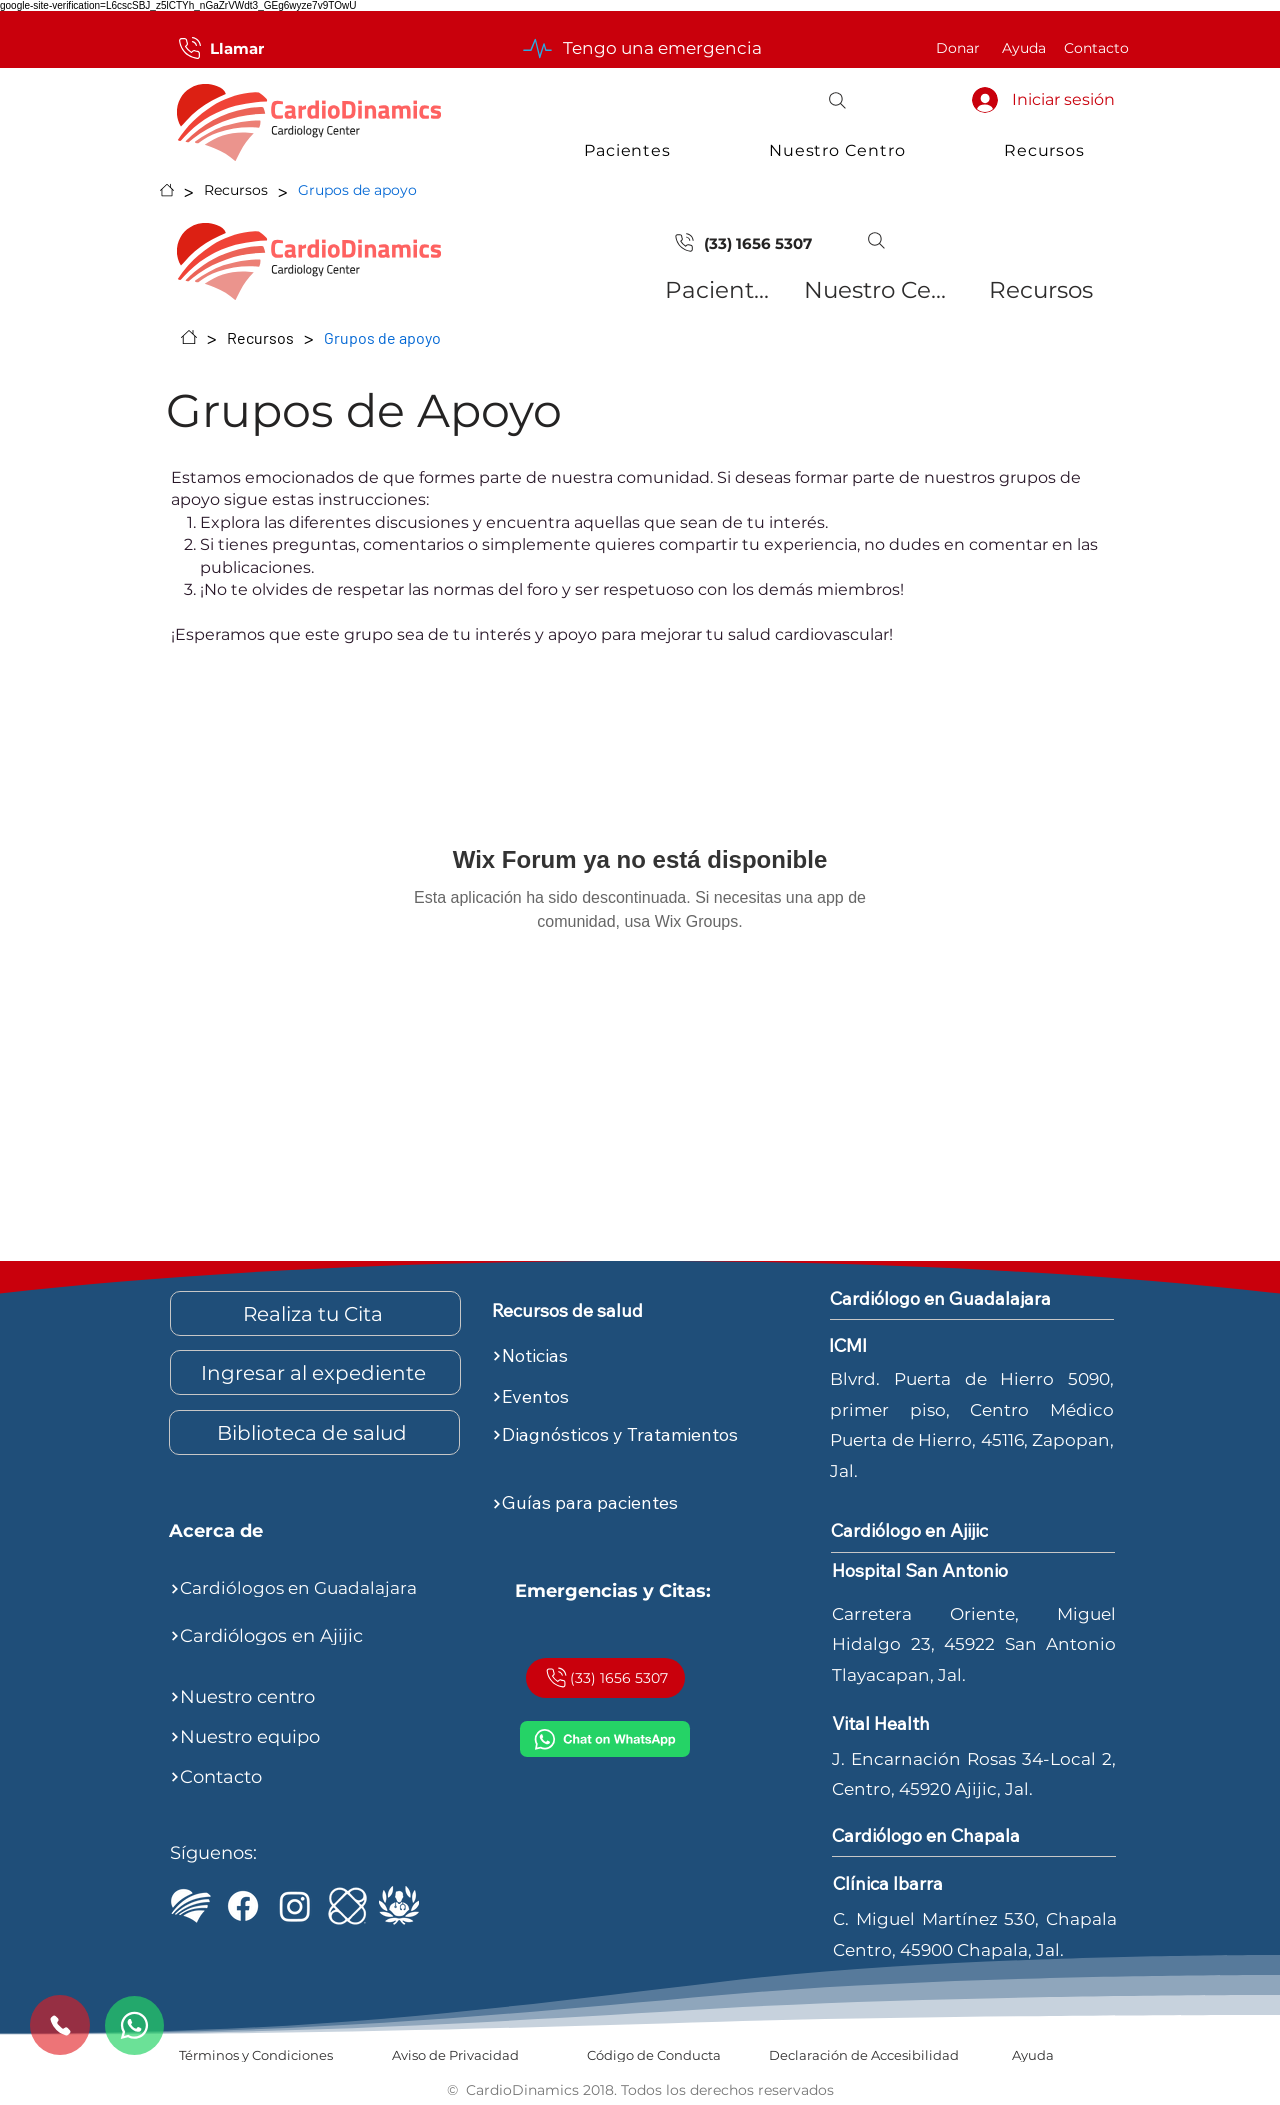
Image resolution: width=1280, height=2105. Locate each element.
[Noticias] (634, 1356)
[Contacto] (1096, 48)
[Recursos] (236, 190)
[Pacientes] (720, 290)
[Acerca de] (282, 1532)
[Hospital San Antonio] (945, 1572)
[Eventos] (634, 1397)
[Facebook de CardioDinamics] (243, 1906)
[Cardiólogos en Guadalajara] (312, 1589)
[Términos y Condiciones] (255, 2055)
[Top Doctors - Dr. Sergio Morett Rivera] (399, 1906)
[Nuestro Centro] (875, 290)
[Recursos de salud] (605, 1311)
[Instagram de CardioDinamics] (295, 1906)
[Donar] (958, 48)
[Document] (684, 242)
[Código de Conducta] (653, 2055)
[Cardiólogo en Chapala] (945, 1836)
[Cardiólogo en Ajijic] (944, 1532)
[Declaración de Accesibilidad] (864, 2055)
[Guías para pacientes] (634, 1504)
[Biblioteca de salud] (314, 1432)
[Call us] (60, 2025)
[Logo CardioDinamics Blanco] (191, 1906)
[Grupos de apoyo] (357, 190)
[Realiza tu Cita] (315, 1313)
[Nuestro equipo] (312, 1737)
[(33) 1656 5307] (764, 243)
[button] (837, 100)
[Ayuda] (1024, 48)
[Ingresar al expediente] (315, 1372)
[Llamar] (219, 48)
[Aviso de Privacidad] (455, 2055)
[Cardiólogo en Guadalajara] (968, 1299)
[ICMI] (347, 1906)
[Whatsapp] (134, 2025)
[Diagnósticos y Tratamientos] (634, 1435)
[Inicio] (167, 190)
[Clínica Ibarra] (946, 1884)
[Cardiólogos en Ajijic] (312, 1636)
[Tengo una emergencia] (640, 48)
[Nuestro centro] (312, 1697)
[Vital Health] (945, 1724)
